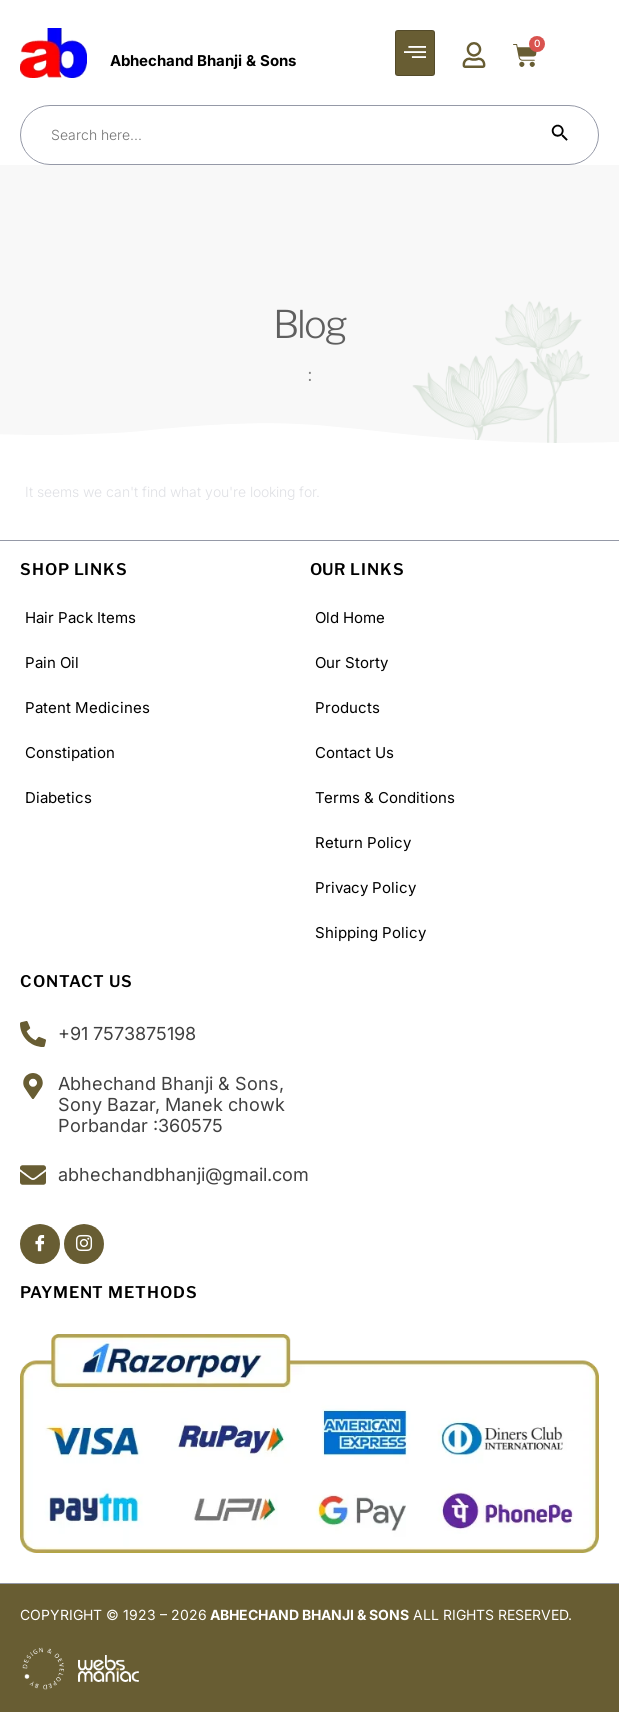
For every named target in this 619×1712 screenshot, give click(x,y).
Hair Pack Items (80, 617)
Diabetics (58, 797)
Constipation (70, 752)
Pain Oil (52, 662)
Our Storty (351, 662)
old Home (350, 617)
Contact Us (354, 752)
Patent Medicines (87, 707)
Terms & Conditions (385, 797)
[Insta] (84, 1244)
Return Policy (363, 842)
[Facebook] (40, 1244)
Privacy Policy (365, 887)
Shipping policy (370, 932)
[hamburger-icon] (415, 53)
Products (347, 707)
